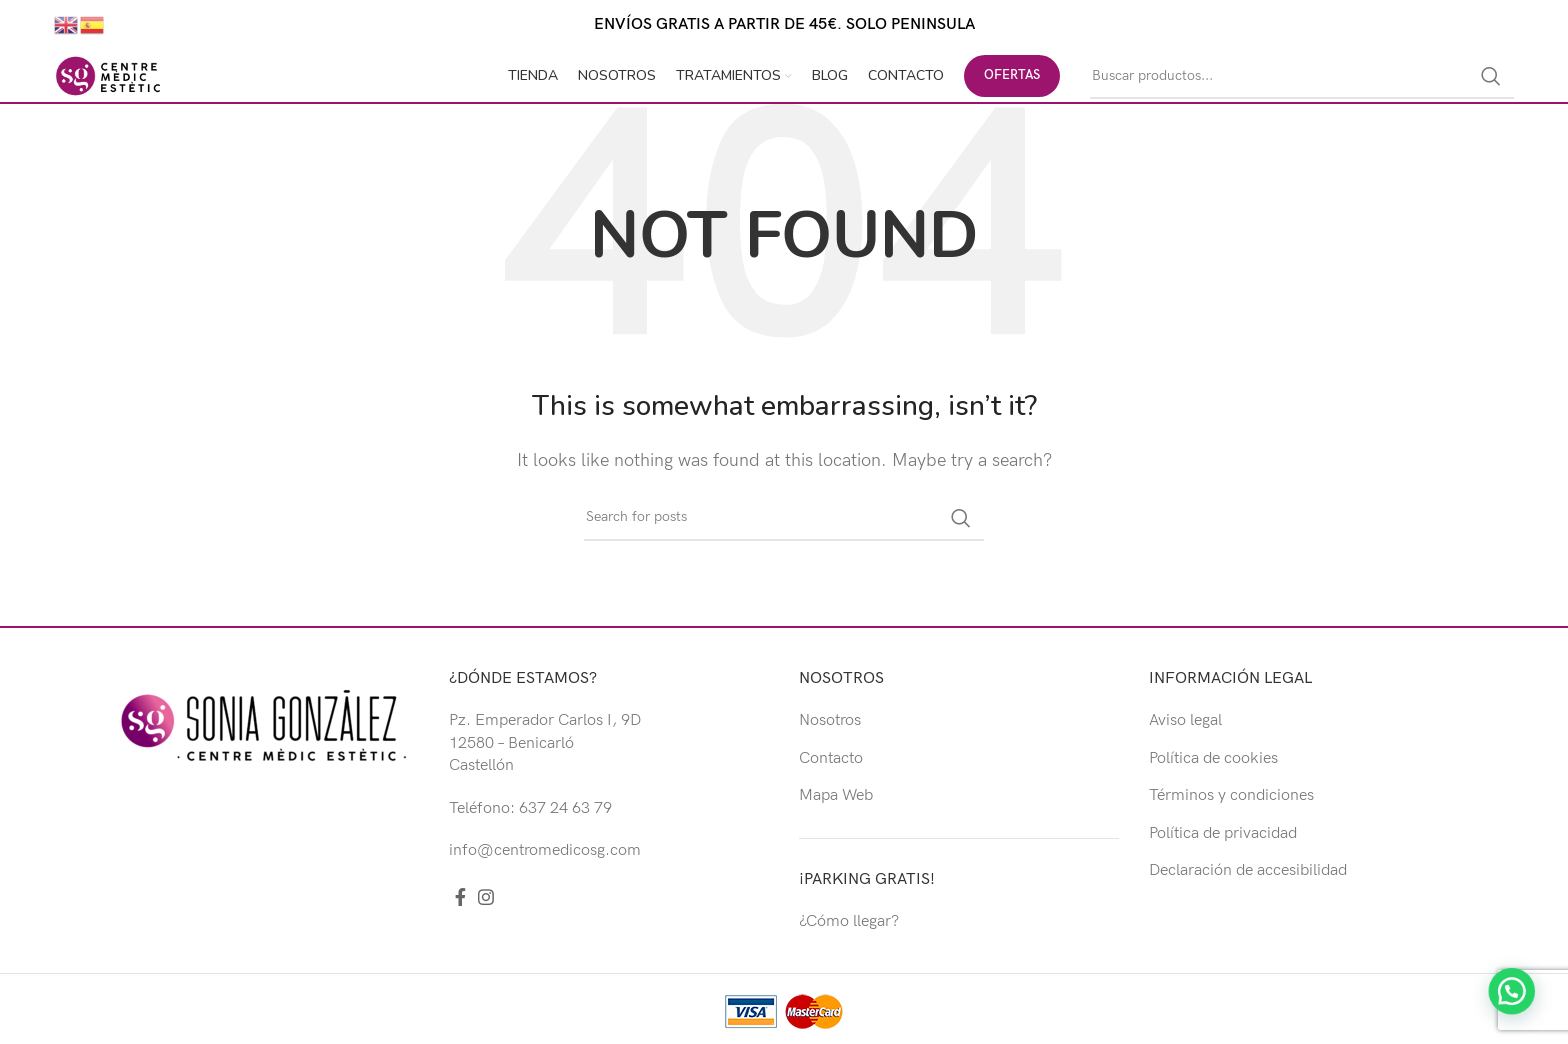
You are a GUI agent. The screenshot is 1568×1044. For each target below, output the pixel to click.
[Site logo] (108, 75)
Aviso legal (1185, 720)
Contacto (831, 758)
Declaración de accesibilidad (1248, 870)
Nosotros (830, 720)
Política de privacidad (1223, 833)
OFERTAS (1012, 75)
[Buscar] (1302, 76)
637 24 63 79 (565, 808)
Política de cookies (1213, 758)
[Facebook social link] (460, 897)
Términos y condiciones (1231, 795)
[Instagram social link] (486, 897)
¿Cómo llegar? (849, 921)
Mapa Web (836, 795)
